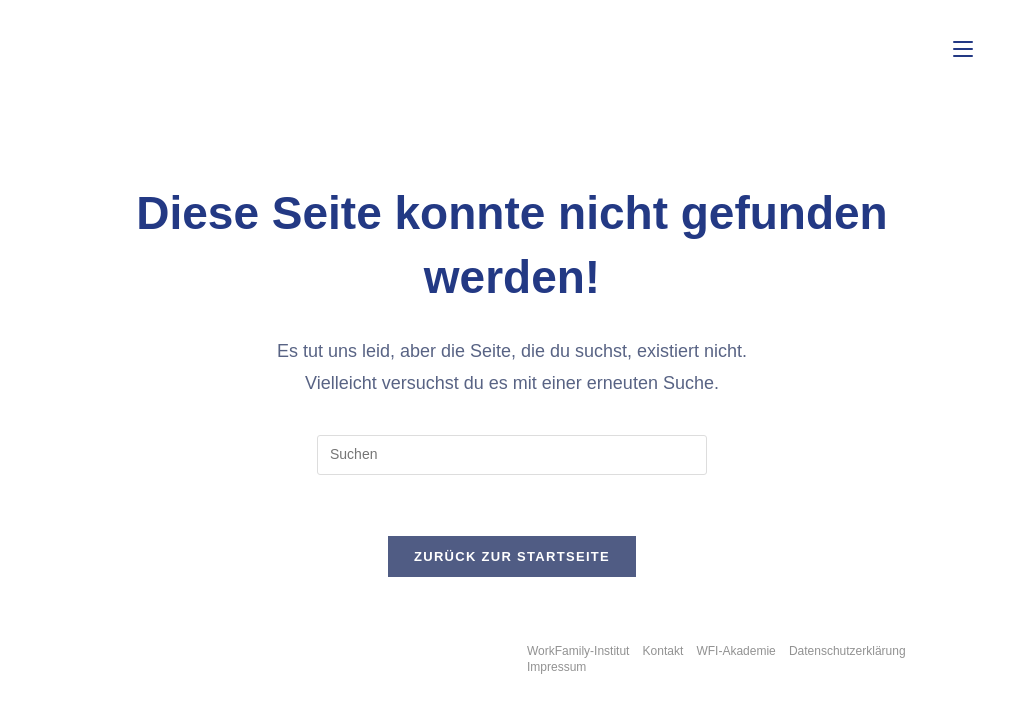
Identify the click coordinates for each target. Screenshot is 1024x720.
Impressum (556, 667)
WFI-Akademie (735, 651)
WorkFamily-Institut (578, 651)
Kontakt (663, 651)
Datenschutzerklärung (847, 651)
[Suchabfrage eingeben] (512, 455)
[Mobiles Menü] (963, 49)
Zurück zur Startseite (512, 556)
